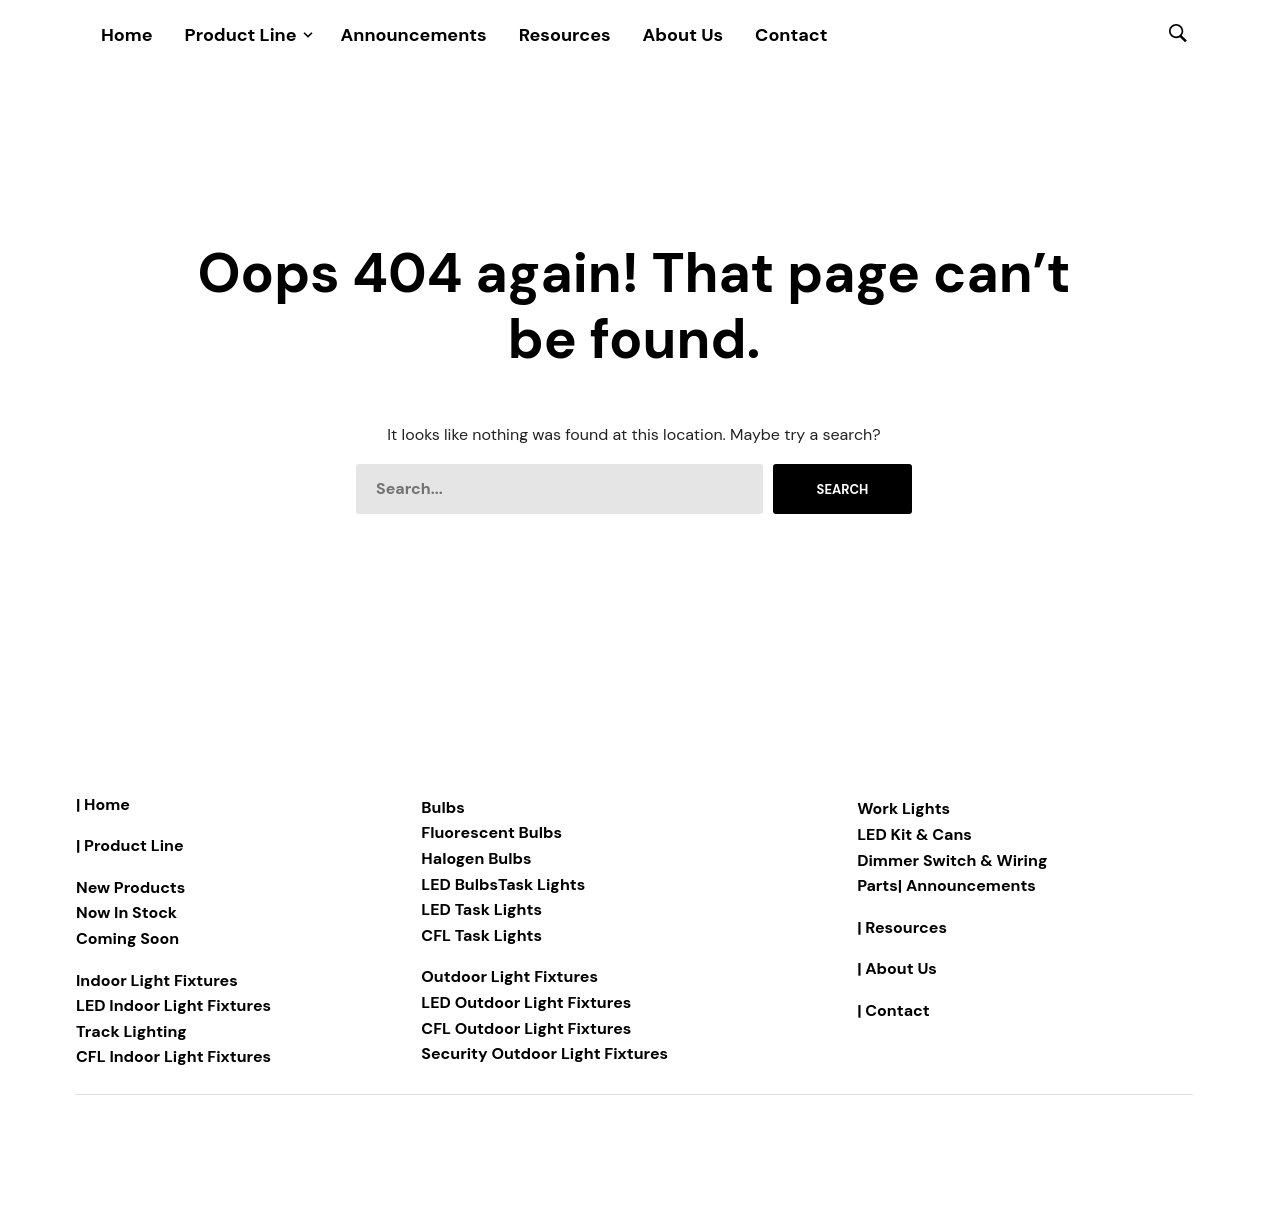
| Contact (893, 1010)
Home (127, 35)
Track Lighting (131, 1031)
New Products (130, 887)
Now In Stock (126, 912)
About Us (683, 35)
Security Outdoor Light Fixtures (544, 1053)
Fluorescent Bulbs (491, 832)
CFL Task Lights (481, 935)
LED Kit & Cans (914, 834)
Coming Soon (127, 938)
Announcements (414, 35)
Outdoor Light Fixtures (509, 976)
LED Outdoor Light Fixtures (526, 1002)
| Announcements (967, 885)
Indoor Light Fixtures (157, 980)
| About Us (897, 968)
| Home (103, 804)
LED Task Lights (481, 909)
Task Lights (541, 884)
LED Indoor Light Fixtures (173, 1005)
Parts (877, 885)
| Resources (902, 927)
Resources (565, 35)
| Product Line (130, 845)
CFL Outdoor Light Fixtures (526, 1028)
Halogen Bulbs (476, 858)
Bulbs (442, 807)
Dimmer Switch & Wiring (952, 860)
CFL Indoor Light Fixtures (173, 1056)
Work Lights (903, 808)
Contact (791, 35)
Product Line (241, 35)
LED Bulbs (459, 884)
